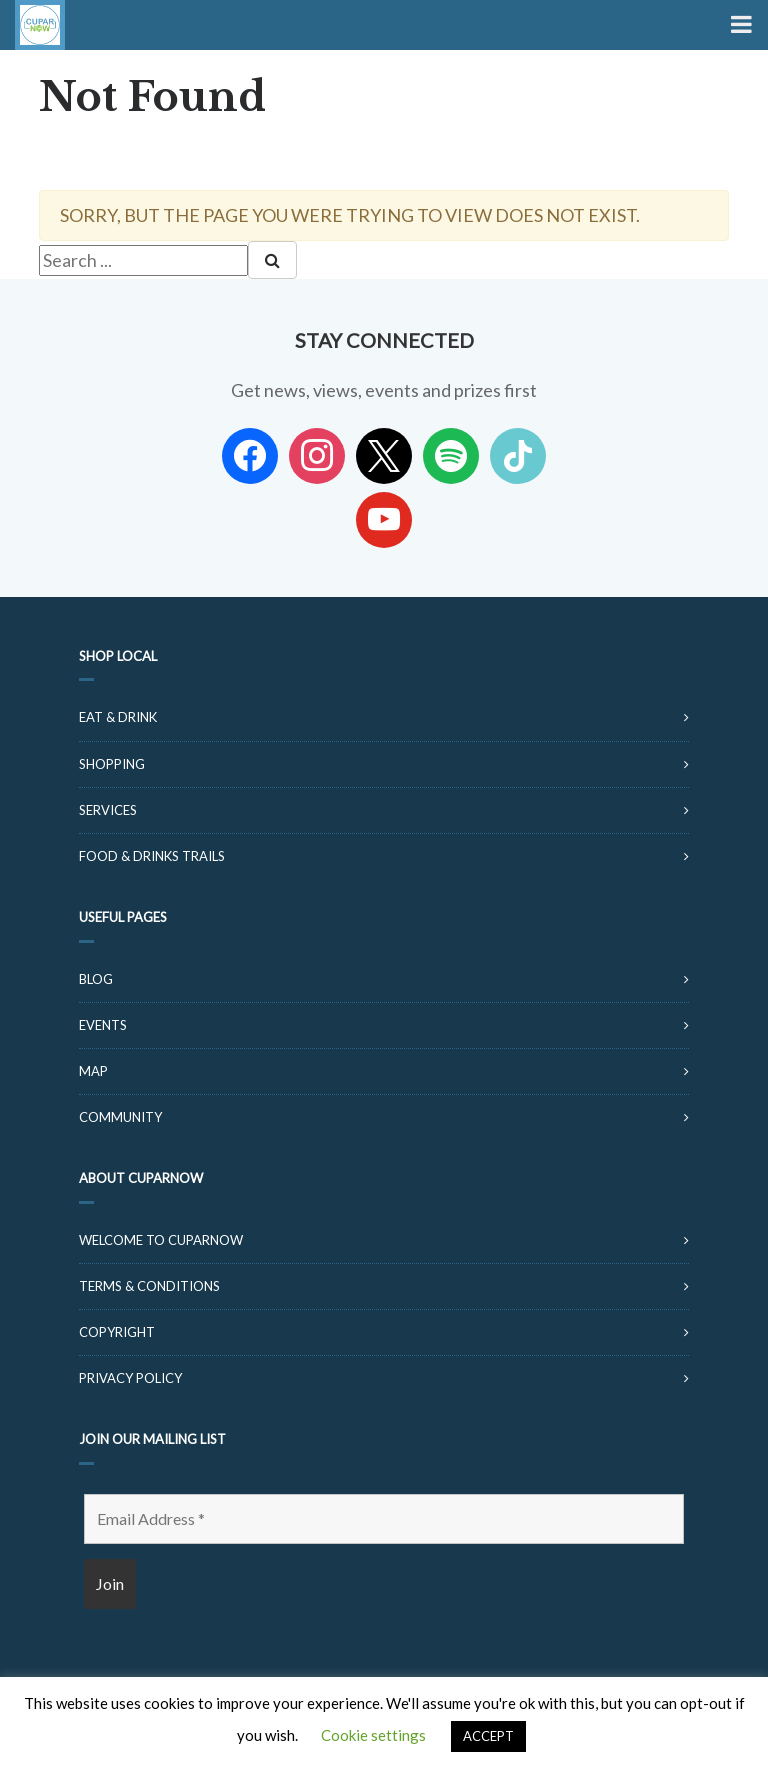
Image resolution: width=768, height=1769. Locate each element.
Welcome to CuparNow (161, 1240)
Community (120, 1117)
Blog (96, 979)
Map (93, 1071)
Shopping (112, 764)
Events (103, 1025)
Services (108, 810)
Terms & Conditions (149, 1286)
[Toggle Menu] (739, 25)
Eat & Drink (118, 717)
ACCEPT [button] (488, 1736)
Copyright (117, 1332)
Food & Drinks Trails (152, 856)
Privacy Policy (130, 1378)
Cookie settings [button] (373, 1735)
